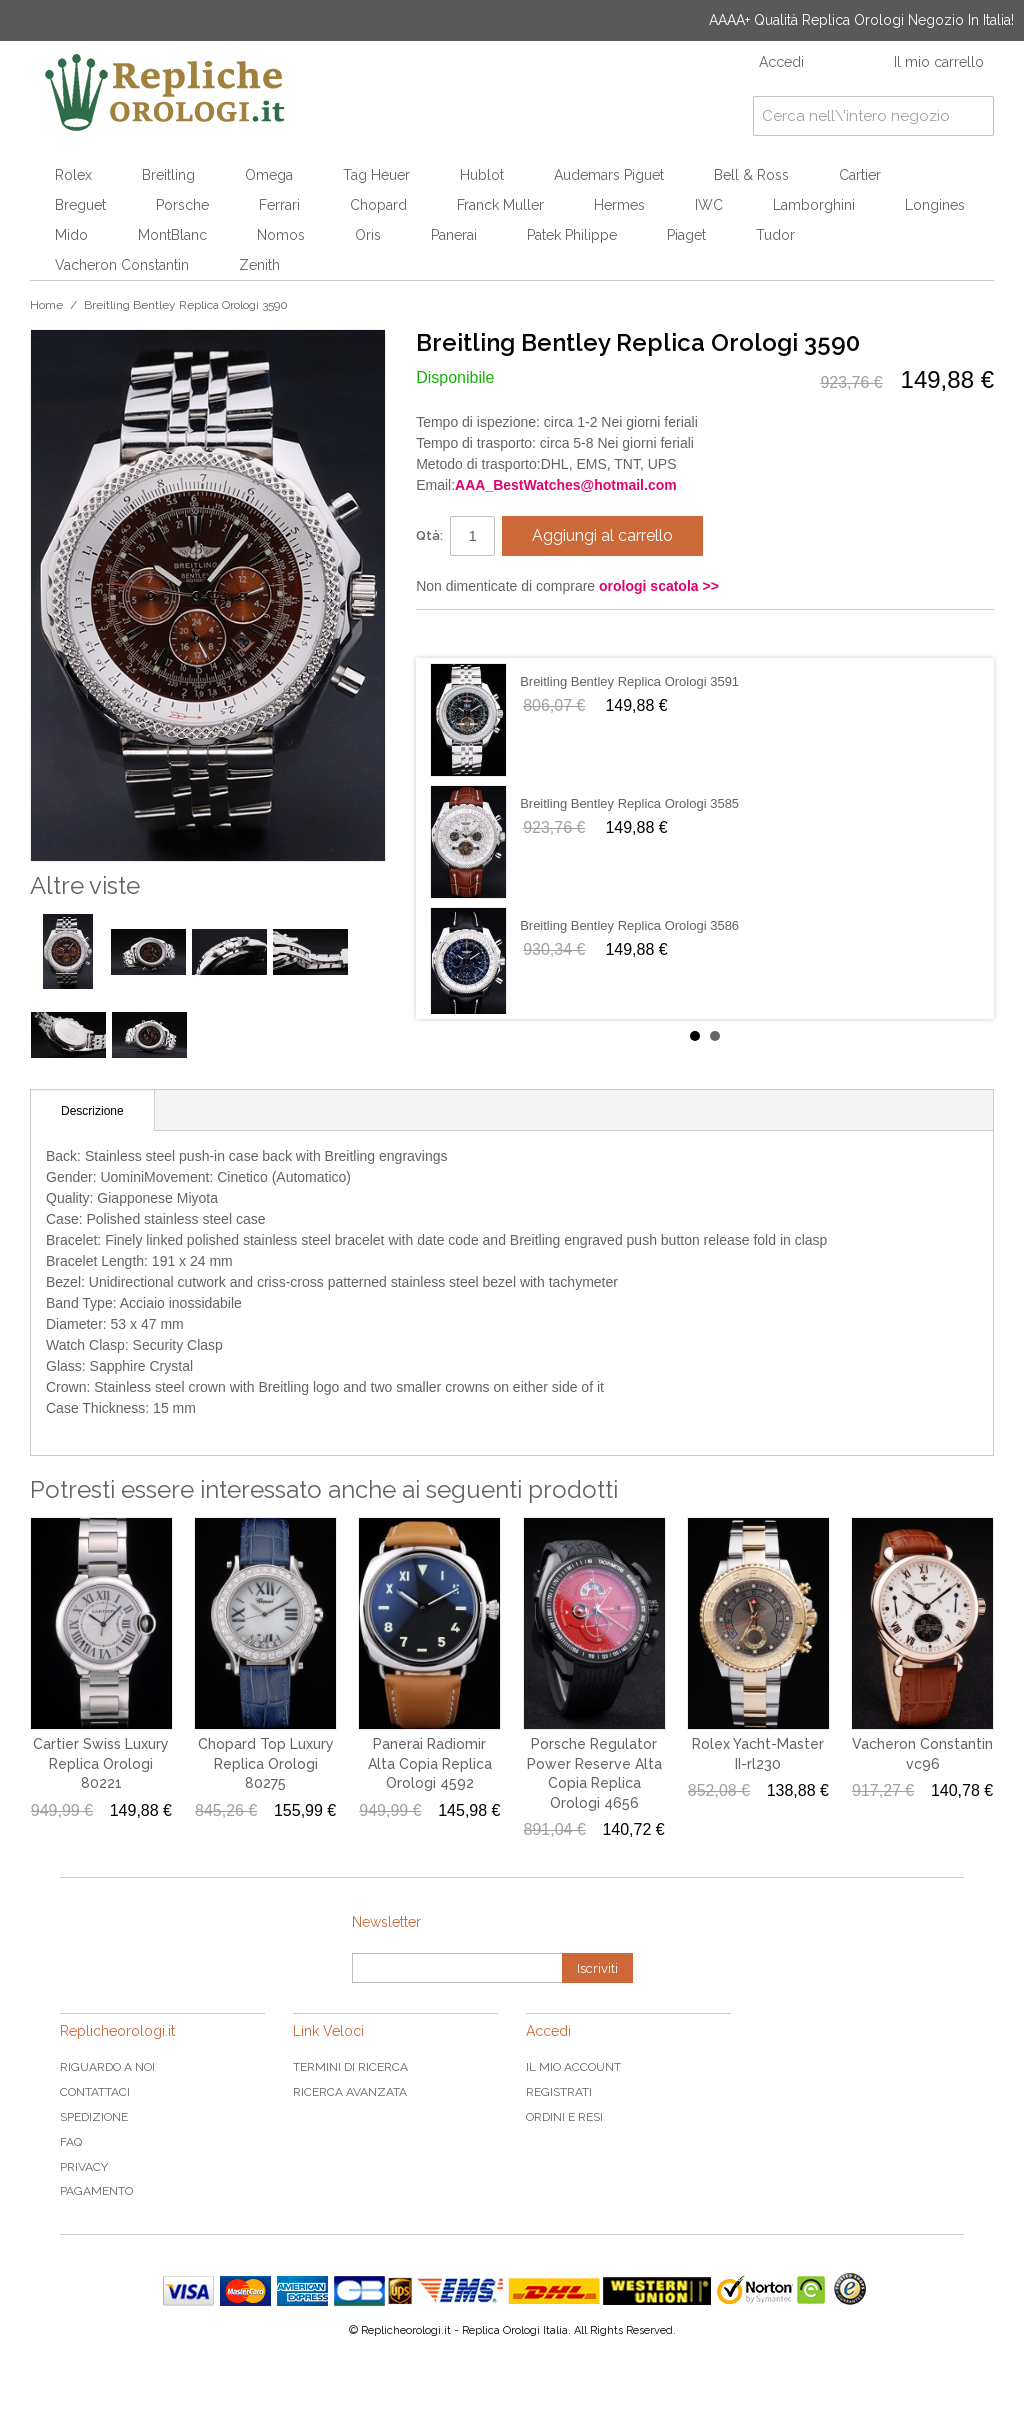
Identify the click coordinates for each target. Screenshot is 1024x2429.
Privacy (84, 2167)
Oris (368, 235)
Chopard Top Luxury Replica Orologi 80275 (266, 1763)
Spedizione (94, 2117)
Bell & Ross (751, 175)
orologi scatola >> (659, 586)
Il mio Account (573, 2067)
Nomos (281, 235)
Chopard (378, 205)
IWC (709, 205)
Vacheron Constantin (122, 265)
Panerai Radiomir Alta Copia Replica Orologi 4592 (430, 1763)
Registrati (559, 2092)
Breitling (168, 175)
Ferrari (279, 205)
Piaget (686, 235)
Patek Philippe (572, 235)
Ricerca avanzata (350, 2092)
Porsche (182, 205)
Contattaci (95, 2092)
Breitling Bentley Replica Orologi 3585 (629, 803)
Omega (269, 175)
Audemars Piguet (609, 175)
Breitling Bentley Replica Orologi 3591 (629, 681)
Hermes (619, 205)
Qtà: (429, 535)
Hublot (482, 175)
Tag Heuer (376, 175)
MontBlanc (172, 235)
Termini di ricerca (350, 2067)
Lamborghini (814, 205)
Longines (935, 205)
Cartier (860, 175)
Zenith (259, 265)
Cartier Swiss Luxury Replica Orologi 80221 (101, 1763)
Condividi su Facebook (451, 633)
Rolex (73, 175)
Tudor (775, 235)
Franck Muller (500, 205)
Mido (71, 235)
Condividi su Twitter (491, 633)
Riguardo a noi (107, 2067)
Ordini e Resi (564, 2117)
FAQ (71, 2142)
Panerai (454, 235)
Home (46, 305)
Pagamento (96, 2191)
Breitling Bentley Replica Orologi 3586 (629, 925)
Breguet (80, 205)
